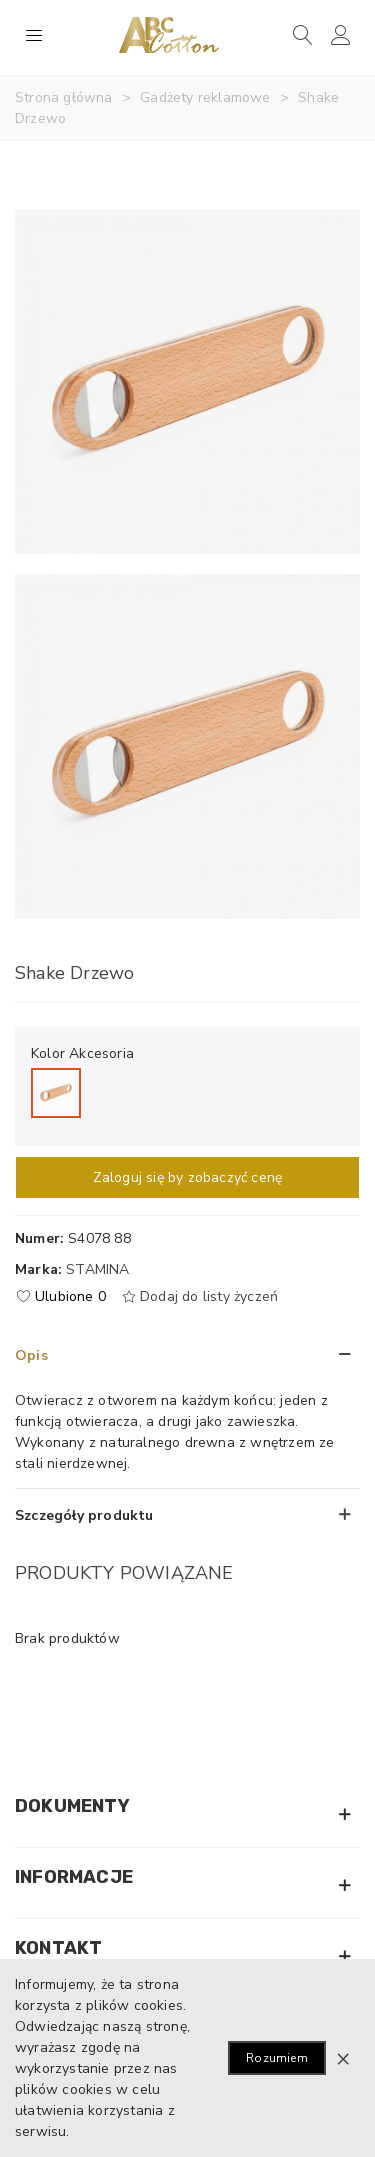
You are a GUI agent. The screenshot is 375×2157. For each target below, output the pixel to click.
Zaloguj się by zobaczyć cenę (188, 1177)
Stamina (97, 1269)
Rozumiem (277, 2058)
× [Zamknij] (343, 2058)
